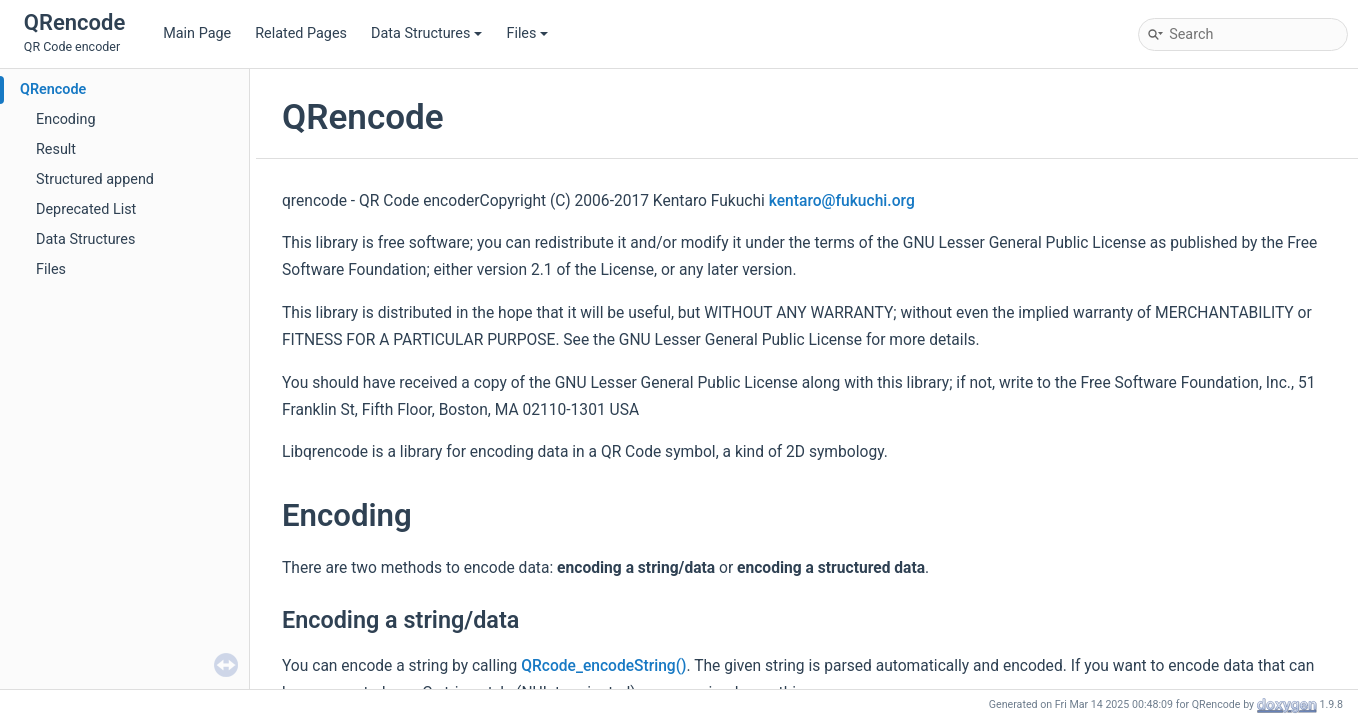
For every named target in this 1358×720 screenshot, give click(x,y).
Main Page (197, 33)
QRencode (53, 89)
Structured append (95, 179)
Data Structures (426, 33)
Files (527, 33)
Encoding (66, 119)
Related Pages (301, 33)
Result (56, 149)
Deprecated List (86, 209)
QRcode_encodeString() (603, 666)
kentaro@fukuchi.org (842, 201)
